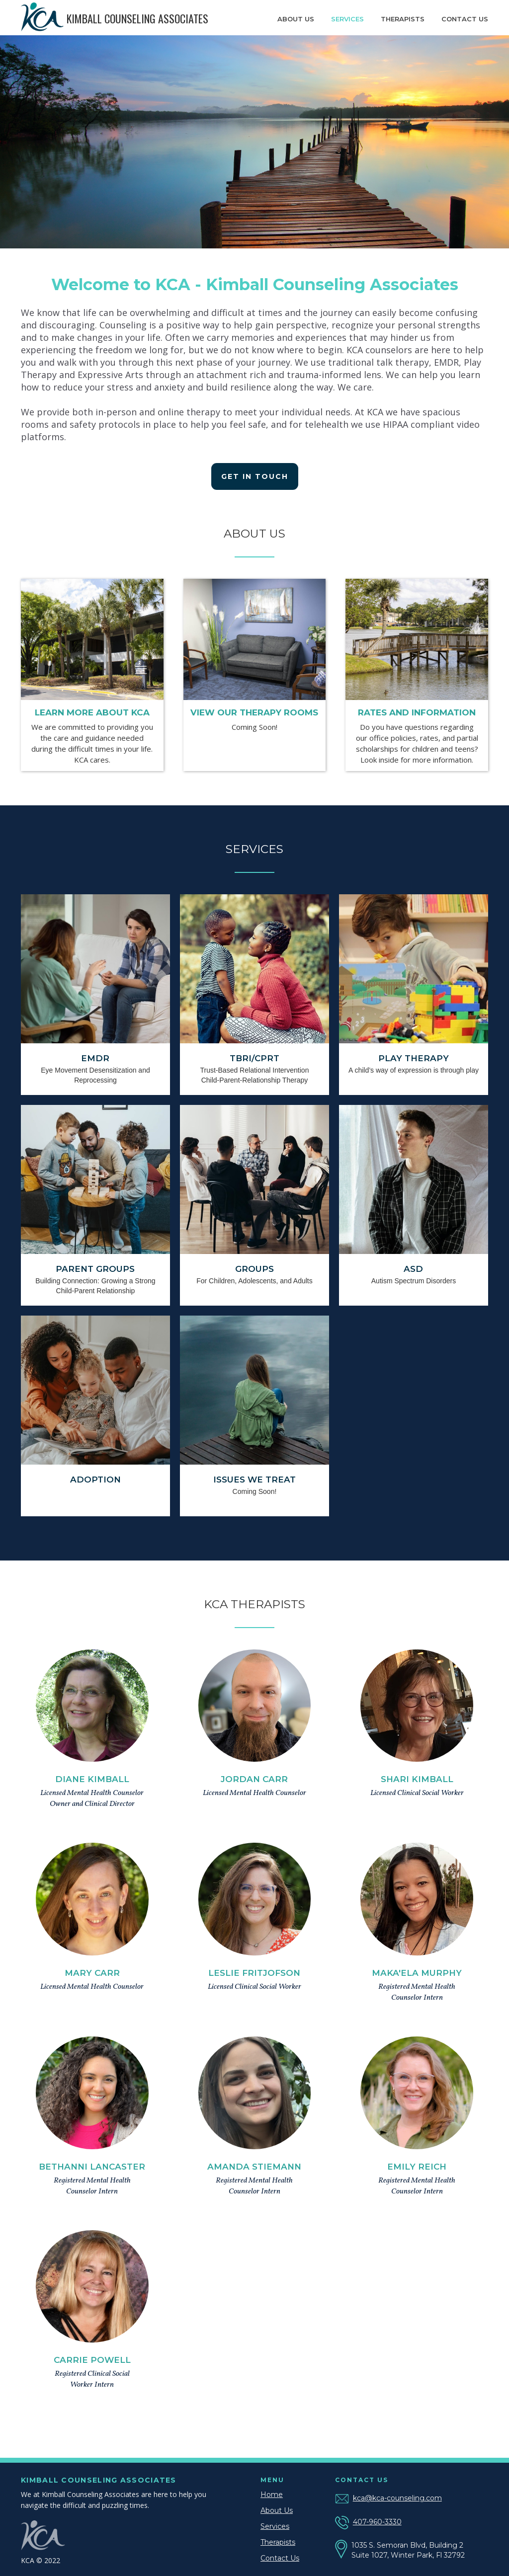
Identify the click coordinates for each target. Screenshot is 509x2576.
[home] (122, 17)
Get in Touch (254, 476)
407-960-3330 (377, 2521)
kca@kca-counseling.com (397, 2498)
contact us (464, 19)
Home (271, 2494)
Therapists (402, 19)
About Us (276, 2510)
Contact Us (279, 2558)
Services (347, 19)
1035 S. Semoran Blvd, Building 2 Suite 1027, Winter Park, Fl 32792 (408, 2550)
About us (295, 19)
